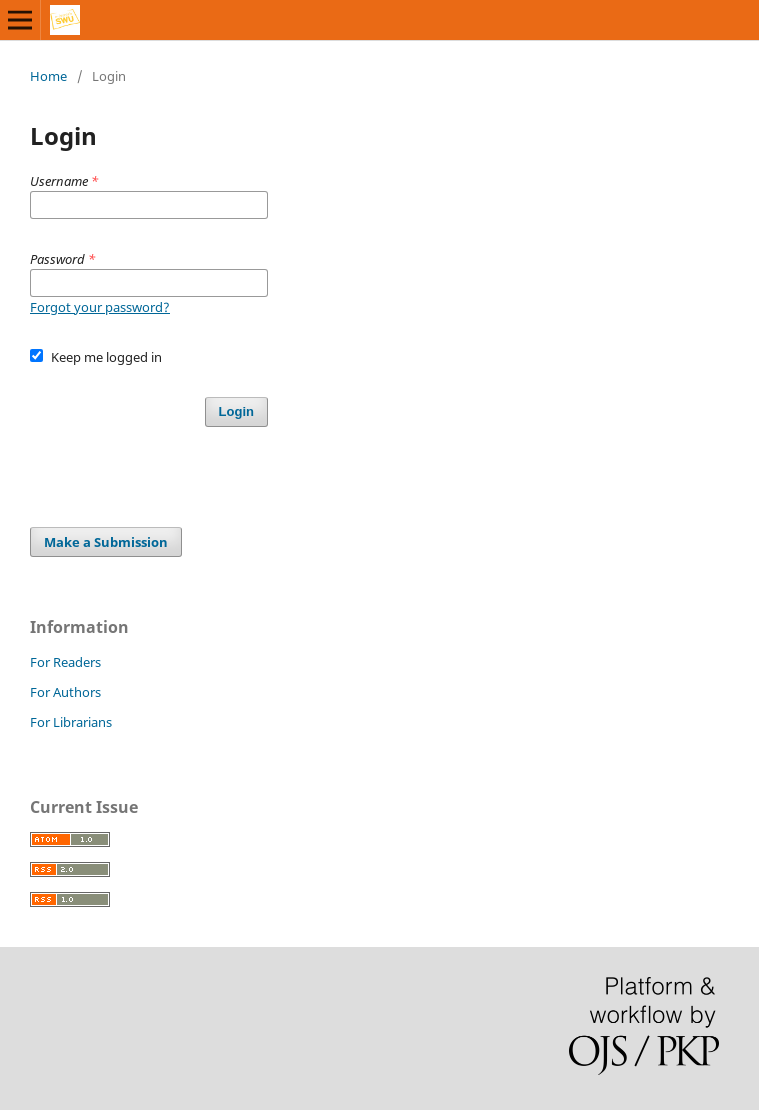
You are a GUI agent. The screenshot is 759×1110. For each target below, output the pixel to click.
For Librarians (71, 722)
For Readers (65, 662)
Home (48, 76)
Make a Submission (106, 542)
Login (236, 411)
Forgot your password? (100, 307)
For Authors (65, 692)
